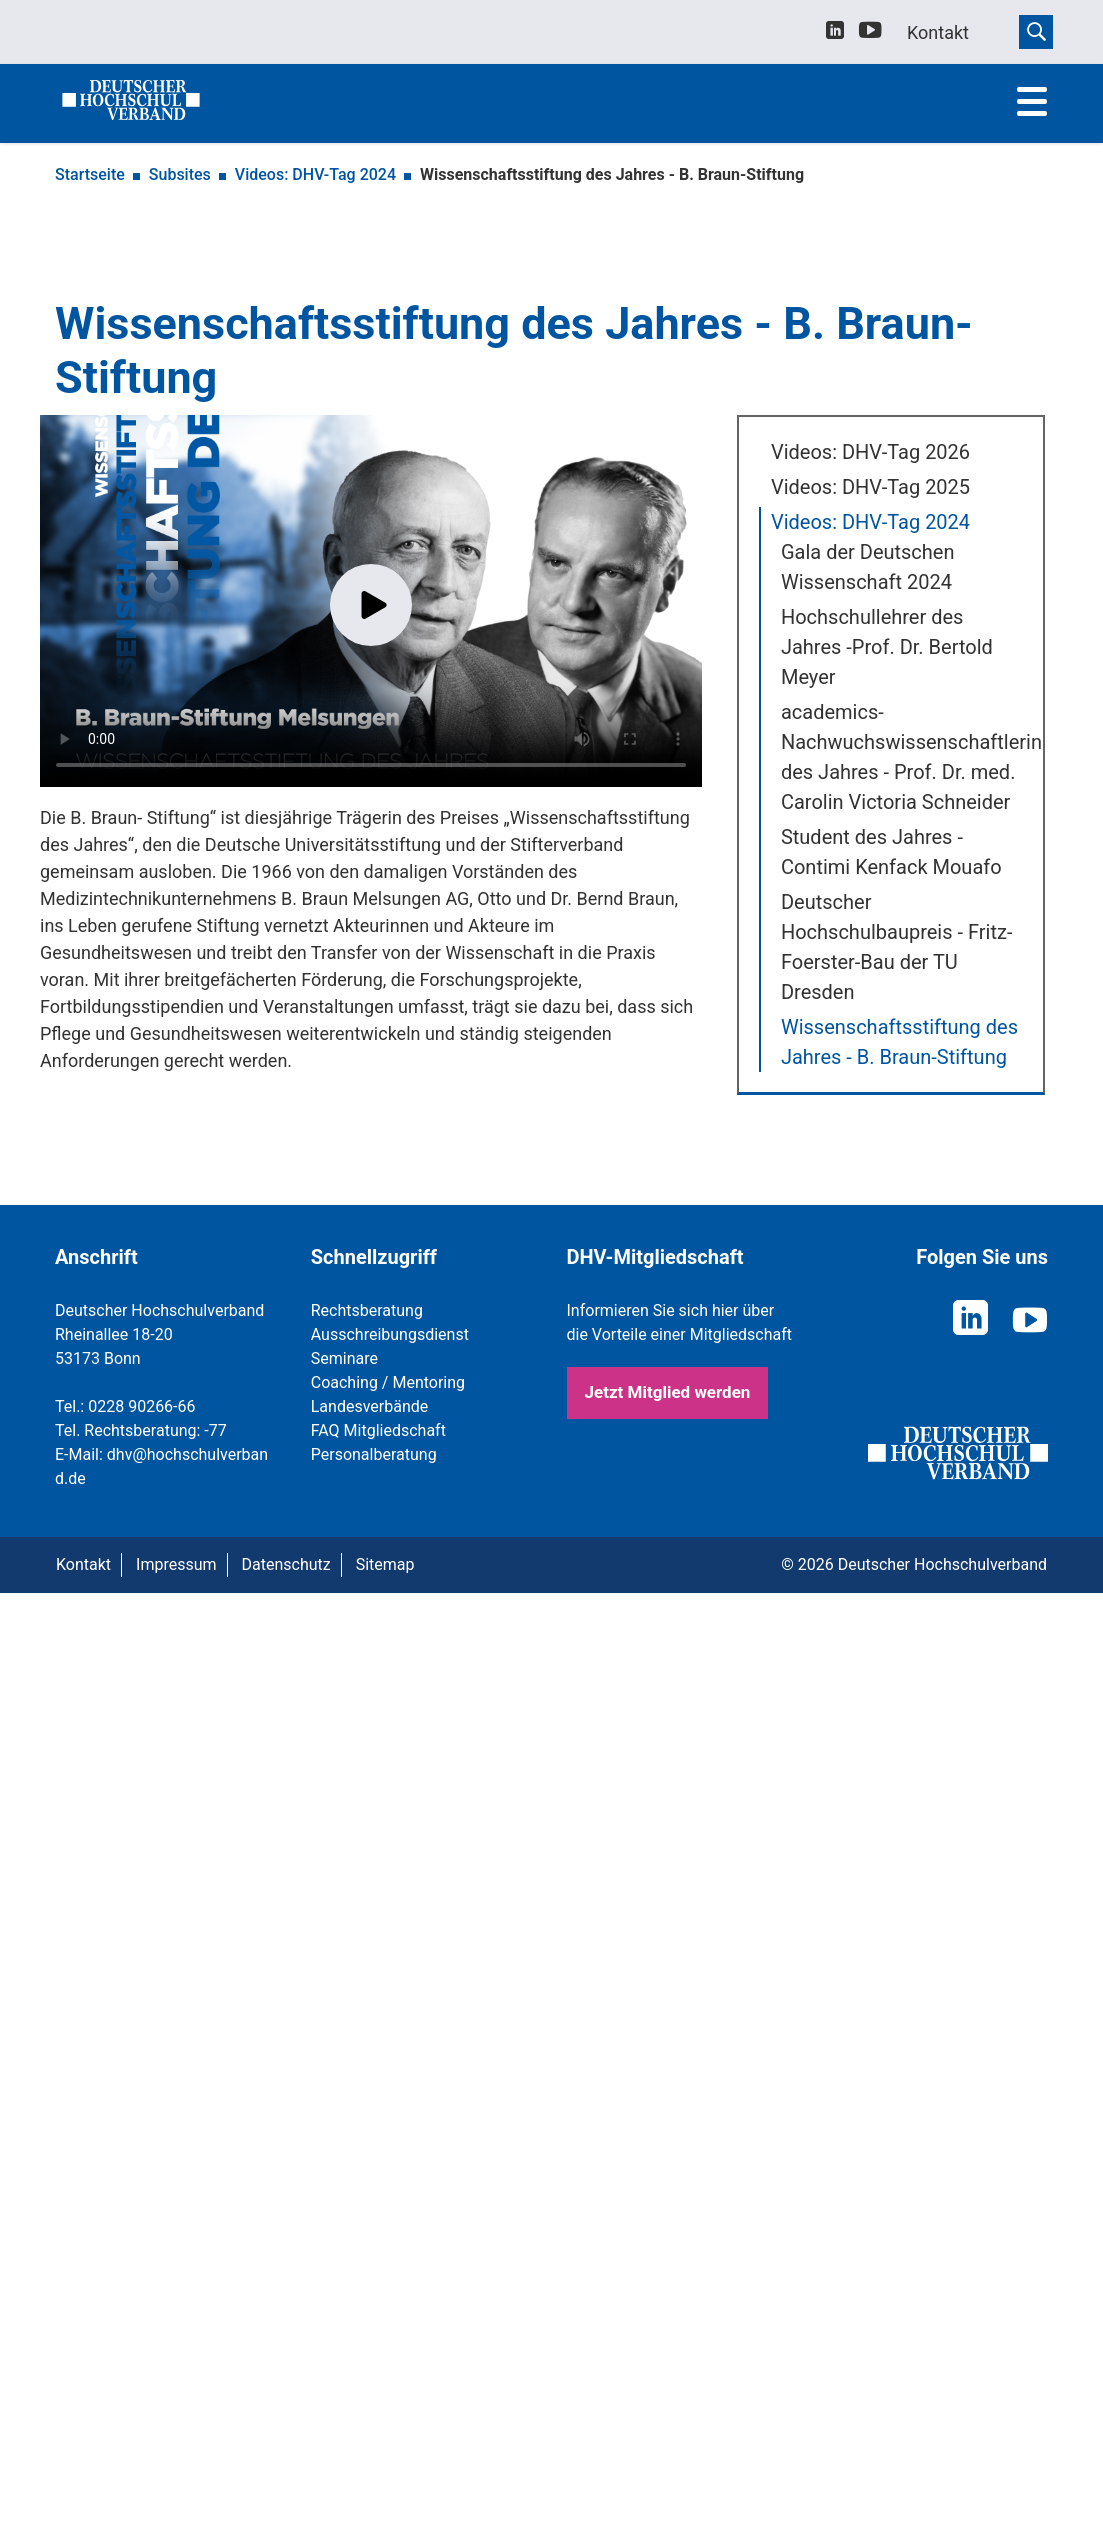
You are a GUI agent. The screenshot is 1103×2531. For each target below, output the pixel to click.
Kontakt (83, 1564)
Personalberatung (374, 1454)
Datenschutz (286, 1564)
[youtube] (870, 33)
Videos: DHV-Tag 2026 (870, 452)
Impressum (176, 1564)
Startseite (90, 174)
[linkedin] (835, 32)
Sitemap (385, 1564)
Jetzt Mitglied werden (668, 1392)
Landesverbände (370, 1406)
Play (371, 605)
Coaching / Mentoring (388, 1382)
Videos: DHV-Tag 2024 (315, 174)
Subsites (180, 174)
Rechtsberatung (367, 1310)
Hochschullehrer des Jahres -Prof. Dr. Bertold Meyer (887, 647)
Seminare (344, 1358)
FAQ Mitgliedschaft (378, 1430)
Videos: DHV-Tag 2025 (870, 487)
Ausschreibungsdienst (390, 1334)
